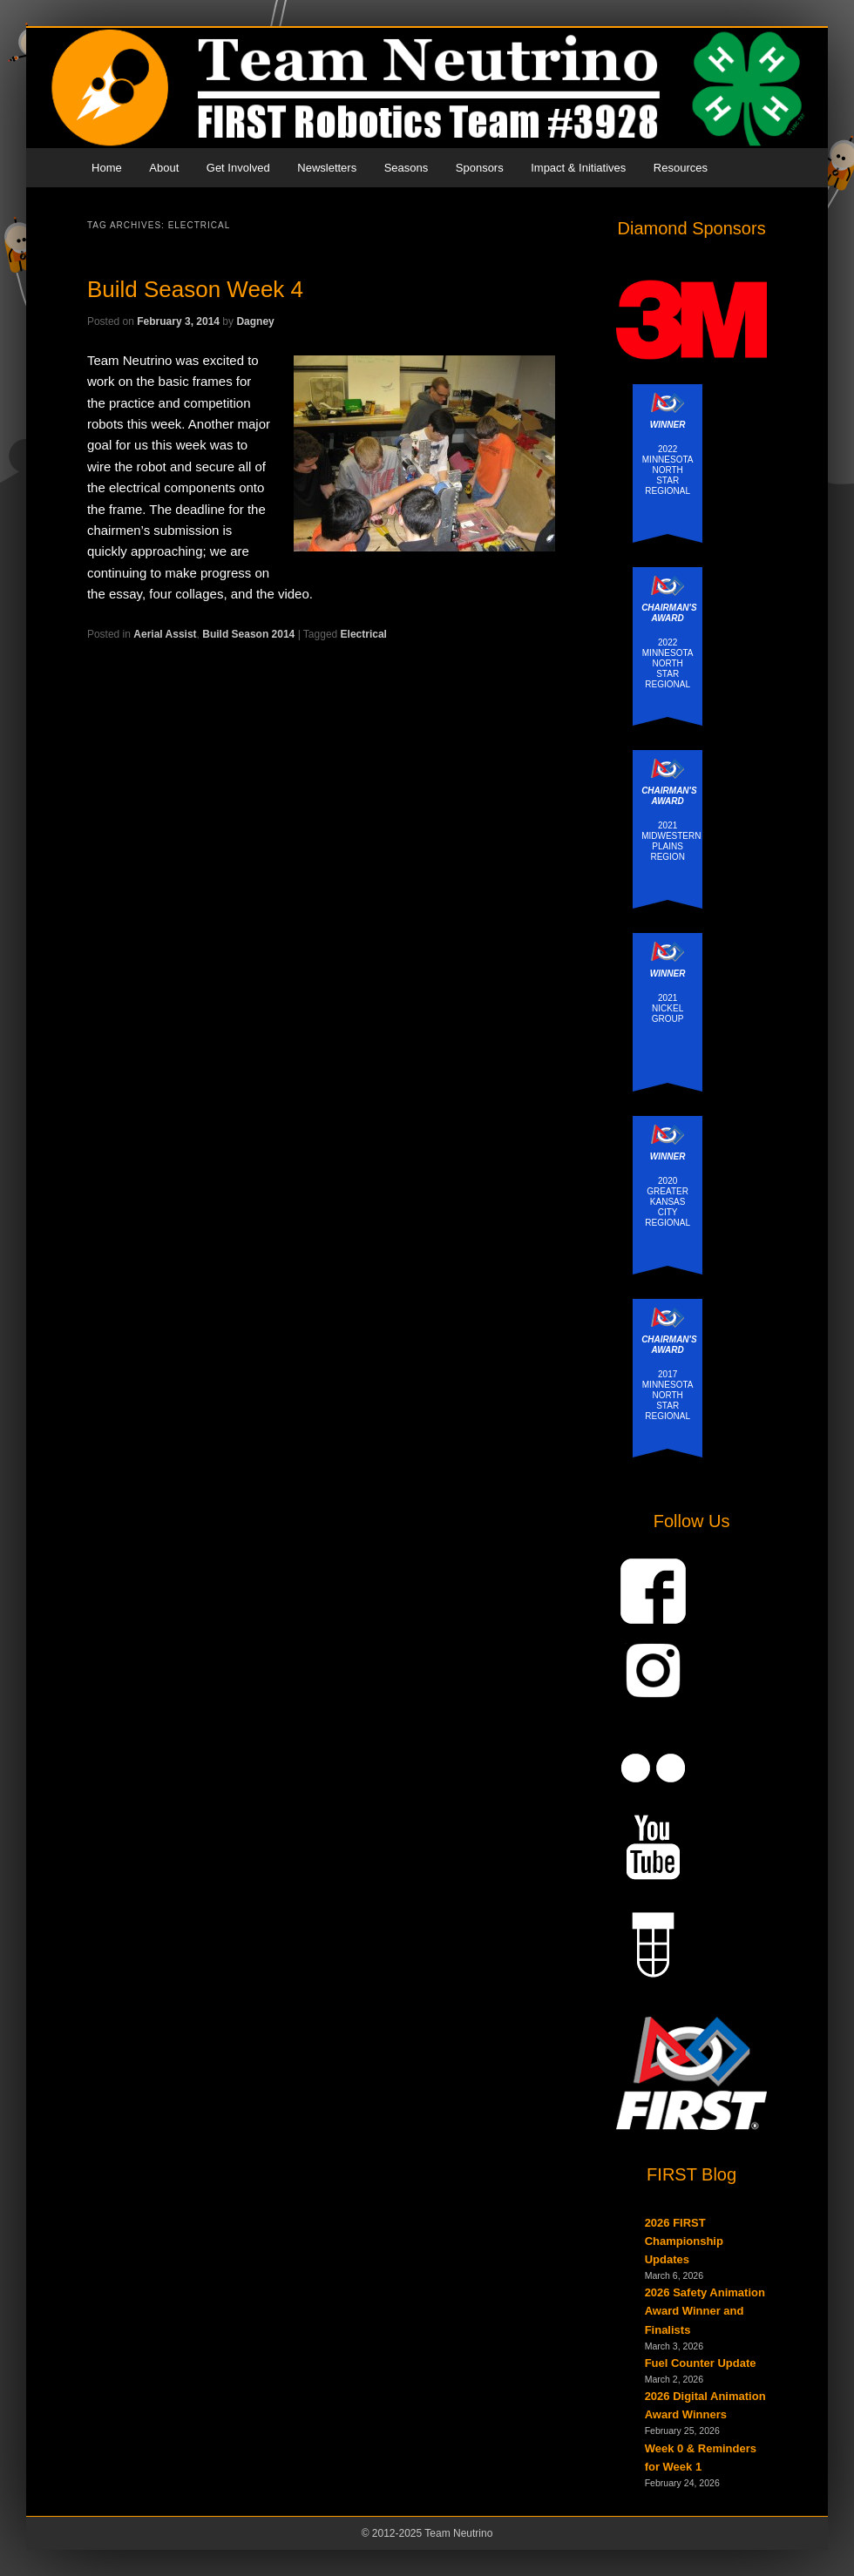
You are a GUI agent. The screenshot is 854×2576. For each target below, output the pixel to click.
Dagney (255, 321)
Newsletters (326, 167)
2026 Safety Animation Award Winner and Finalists (705, 2311)
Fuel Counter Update (700, 2363)
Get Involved (238, 167)
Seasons (406, 167)
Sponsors (480, 167)
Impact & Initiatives (578, 167)
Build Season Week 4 (195, 289)
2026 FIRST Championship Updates (684, 2241)
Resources (681, 167)
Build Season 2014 (248, 634)
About (164, 167)
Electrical (364, 634)
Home (107, 167)
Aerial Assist (164, 634)
